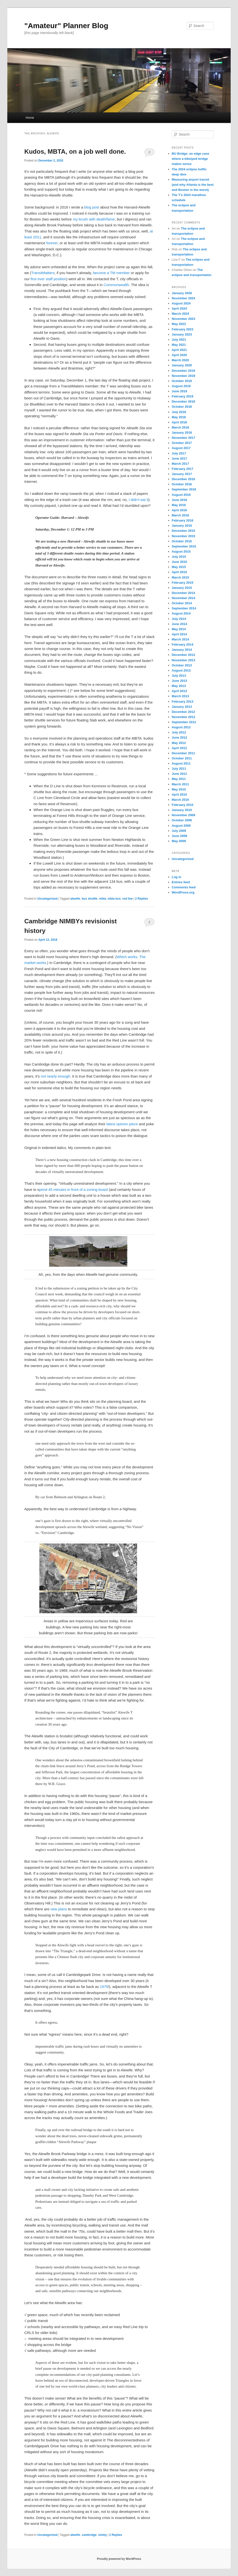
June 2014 (179, 624)
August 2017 (181, 448)
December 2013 (183, 655)
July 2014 (179, 619)
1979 (104, 1986)
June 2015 (179, 562)
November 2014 (183, 598)
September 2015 (184, 546)
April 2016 (179, 510)
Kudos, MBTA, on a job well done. (75, 151)
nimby (102, 2535)
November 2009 (183, 815)
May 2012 (179, 743)
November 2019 (183, 376)
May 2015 (179, 567)
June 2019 (179, 391)
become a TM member (111, 273)
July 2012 (179, 732)
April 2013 (179, 691)
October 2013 (182, 665)
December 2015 (183, 531)
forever (52, 243)
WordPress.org (183, 892)
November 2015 (183, 536)
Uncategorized (47, 898)
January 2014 (182, 649)
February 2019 (182, 396)
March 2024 (180, 313)
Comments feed (184, 887)
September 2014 (184, 608)
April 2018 (179, 422)
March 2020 (180, 360)
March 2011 (180, 784)
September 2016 (184, 489)
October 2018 (182, 406)
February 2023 (182, 329)
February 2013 (182, 701)
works (41, 963)
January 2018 (182, 432)
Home (30, 117)
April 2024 (179, 308)
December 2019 (183, 370)
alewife (75, 898)
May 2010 (179, 789)
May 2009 (179, 841)
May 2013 (179, 686)
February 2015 (182, 582)
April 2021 (179, 350)
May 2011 (179, 779)
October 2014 (182, 603)
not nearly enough (55, 1076)
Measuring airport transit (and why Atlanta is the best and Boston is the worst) (193, 185)
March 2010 (180, 799)
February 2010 (182, 805)
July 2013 (179, 675)
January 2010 (182, 810)
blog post (91, 207)
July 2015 (179, 556)
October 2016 (182, 484)
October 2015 (182, 541)
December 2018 (183, 401)
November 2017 (183, 438)
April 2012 (179, 748)
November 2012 (183, 717)
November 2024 (183, 298)
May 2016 (179, 505)
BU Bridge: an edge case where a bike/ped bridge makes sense (190, 159)
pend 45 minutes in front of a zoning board (73, 1189)
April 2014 (179, 634)
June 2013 (179, 681)
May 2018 (179, 417)
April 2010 (179, 794)
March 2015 (180, 577)
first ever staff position (48, 279)
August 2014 (181, 613)
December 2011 (183, 753)
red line (127, 898)
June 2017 (179, 458)
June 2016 (179, 500)
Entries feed (181, 882)
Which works (127, 957)
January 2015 (182, 588)
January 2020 (182, 365)
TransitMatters (42, 273)
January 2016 (182, 525)
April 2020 (179, 355)
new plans (58, 1909)
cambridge (89, 2535)
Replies (141, 898)
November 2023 (183, 319)
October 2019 (182, 381)
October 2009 (182, 820)
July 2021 (179, 339)
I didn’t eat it (138, 500)
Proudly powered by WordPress (119, 2559)
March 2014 (180, 639)
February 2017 (182, 469)
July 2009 (179, 831)
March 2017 (180, 463)
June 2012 (179, 737)
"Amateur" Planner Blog (66, 26)
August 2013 (181, 670)
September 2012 (184, 722)
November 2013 (183, 660)
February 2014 (182, 644)
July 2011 (179, 768)
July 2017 (179, 453)
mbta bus (114, 898)
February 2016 (182, 520)
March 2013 (180, 696)
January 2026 (182, 293)
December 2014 (183, 593)
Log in (176, 877)
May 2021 (179, 345)
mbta (102, 898)
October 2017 (182, 443)
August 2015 (181, 551)
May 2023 (179, 324)
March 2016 (180, 515)
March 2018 (180, 427)
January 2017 (182, 474)
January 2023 (182, 334)
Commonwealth (116, 285)
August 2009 (181, 825)
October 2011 (182, 758)
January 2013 (182, 706)
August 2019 (181, 386)
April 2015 (179, 572)
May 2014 (179, 629)
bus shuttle (89, 898)
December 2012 (183, 712)
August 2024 (181, 303)
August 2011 (181, 763)
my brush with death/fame (94, 219)
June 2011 (179, 774)
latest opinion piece (122, 1124)
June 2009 (179, 836)
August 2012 (181, 727)
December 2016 (183, 479)
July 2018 (179, 412)
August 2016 (181, 495)
